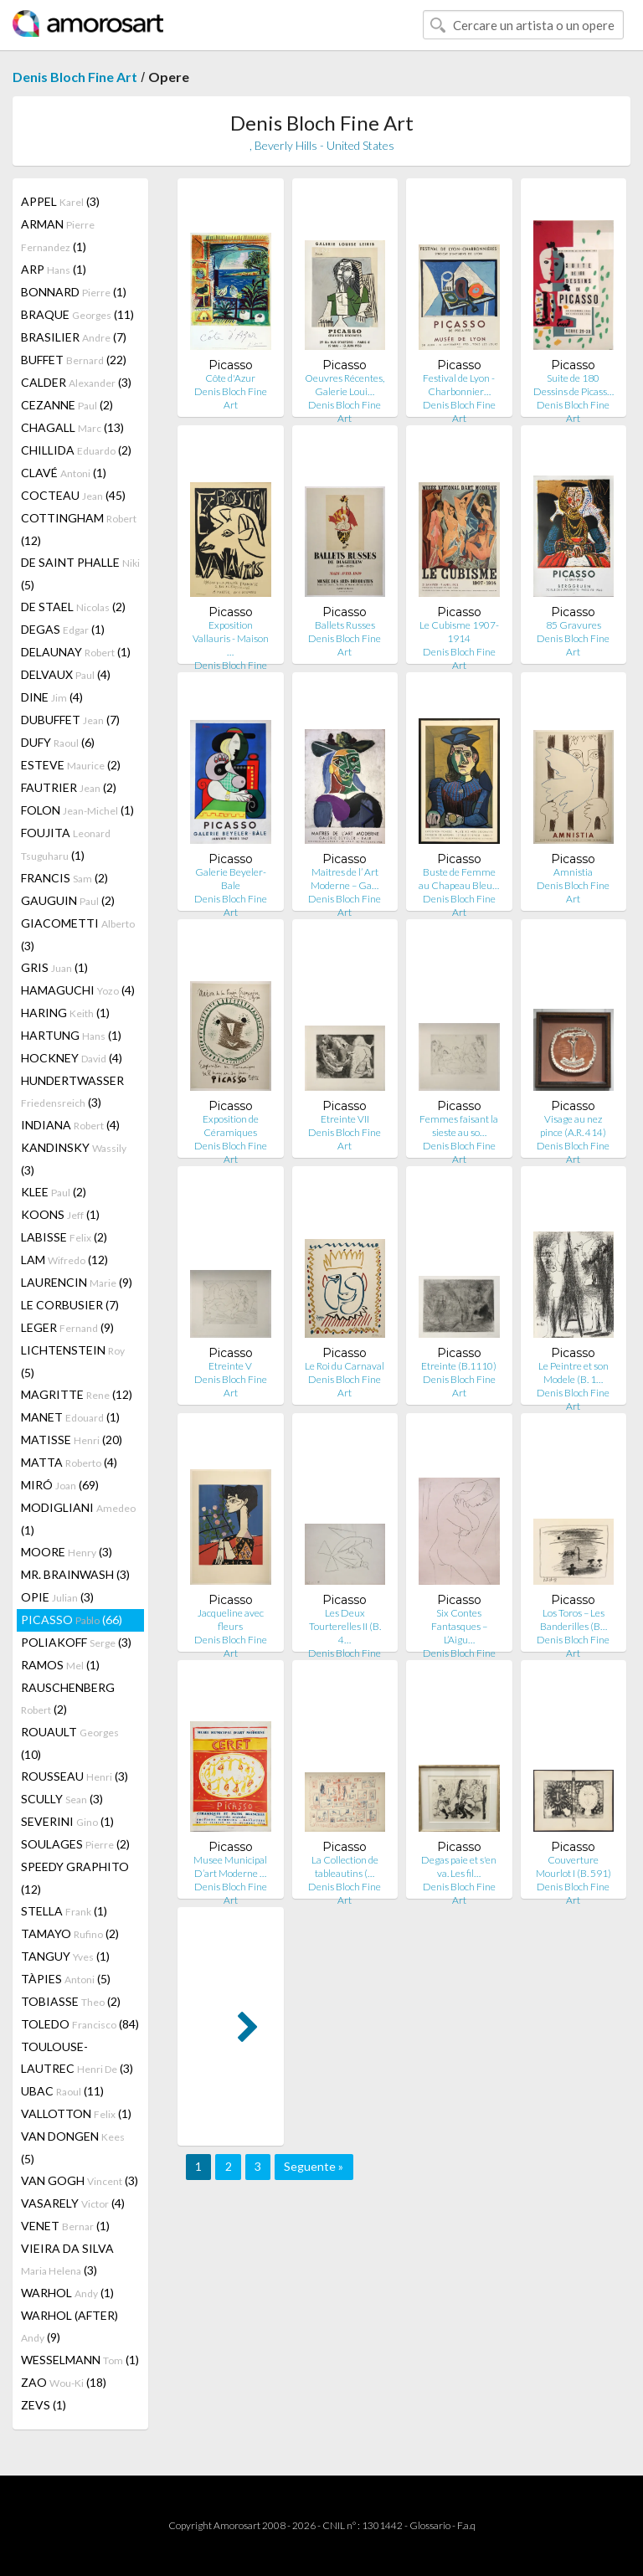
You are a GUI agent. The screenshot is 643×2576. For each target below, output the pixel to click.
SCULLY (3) (62, 1799)
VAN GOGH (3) (79, 2180)
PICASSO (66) (71, 1619)
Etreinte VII (345, 1119)
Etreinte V (230, 1366)
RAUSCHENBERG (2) (68, 1698)
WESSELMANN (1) (80, 2359)
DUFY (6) (58, 742)
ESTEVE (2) (71, 765)
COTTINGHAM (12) (78, 529)
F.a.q (466, 2525)
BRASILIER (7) (73, 337)
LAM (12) (64, 1259)
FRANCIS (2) (64, 878)
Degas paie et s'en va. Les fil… (458, 1866)
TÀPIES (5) (66, 1979)
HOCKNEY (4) (71, 1058)
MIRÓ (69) (60, 1485)
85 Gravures (573, 625)
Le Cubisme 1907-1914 (459, 632)
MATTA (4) (69, 1462)
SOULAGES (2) (75, 1844)
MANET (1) (70, 1417)
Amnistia (573, 872)
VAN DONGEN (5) (73, 2147)
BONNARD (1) (73, 292)
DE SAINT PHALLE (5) (80, 573)
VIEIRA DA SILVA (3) (67, 2259)
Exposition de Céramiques (231, 1126)
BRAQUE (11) (77, 314)
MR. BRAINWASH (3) (75, 1574)
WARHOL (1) (67, 2292)
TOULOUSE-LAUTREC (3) (77, 2057)
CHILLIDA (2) (76, 450)
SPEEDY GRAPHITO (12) (75, 1877)
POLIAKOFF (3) (76, 1642)
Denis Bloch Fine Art (75, 77)
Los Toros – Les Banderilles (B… (573, 1619)
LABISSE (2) (64, 1237)
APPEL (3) (60, 201)
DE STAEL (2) (73, 606)
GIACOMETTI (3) (78, 934)
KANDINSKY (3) (73, 1158)
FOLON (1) (77, 810)
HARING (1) (65, 1012)
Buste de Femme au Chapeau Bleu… (459, 879)
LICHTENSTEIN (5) (73, 1361)
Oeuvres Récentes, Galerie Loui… (344, 385)
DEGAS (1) (63, 629)
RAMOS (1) (60, 1665)
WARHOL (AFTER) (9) (69, 2326)
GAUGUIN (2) (68, 900)
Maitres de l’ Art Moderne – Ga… (344, 879)
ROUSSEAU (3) (74, 1776)
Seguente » (313, 2166)
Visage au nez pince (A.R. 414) (573, 1126)
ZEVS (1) (43, 2405)
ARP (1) (53, 269)
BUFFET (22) (73, 359)
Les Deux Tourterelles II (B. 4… (345, 1626)
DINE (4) (52, 697)
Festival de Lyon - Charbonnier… (459, 385)
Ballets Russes (345, 625)
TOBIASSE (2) (71, 2001)
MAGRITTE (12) (76, 1394)
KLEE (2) (53, 1192)
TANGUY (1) (65, 1956)
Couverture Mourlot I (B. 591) (573, 1866)
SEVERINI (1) (67, 1821)
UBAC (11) (62, 2091)
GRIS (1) (54, 967)
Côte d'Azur (230, 378)
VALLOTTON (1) (76, 2113)
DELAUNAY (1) (76, 652)
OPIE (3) (57, 1597)
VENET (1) (65, 2226)
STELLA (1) (64, 1911)
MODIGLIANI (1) (78, 1518)
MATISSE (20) (71, 1439)
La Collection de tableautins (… (344, 1866)
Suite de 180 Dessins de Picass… (573, 385)
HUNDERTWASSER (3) (72, 1091)
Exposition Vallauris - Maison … (231, 638)
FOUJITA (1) (66, 843)
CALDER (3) (76, 382)
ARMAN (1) (58, 235)
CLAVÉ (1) (63, 472)
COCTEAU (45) (73, 495)
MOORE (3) (66, 1552)
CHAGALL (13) (72, 427)
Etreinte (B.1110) (458, 1366)
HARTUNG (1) (71, 1035)
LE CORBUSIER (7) (70, 1305)
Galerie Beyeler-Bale (230, 879)
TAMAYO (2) (70, 1933)
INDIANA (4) (70, 1125)
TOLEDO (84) (80, 2024)
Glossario (429, 2525)
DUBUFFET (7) (70, 719)
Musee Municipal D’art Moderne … (230, 1866)
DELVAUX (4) (66, 674)
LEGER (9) (67, 1327)
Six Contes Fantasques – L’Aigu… (459, 1626)
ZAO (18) (63, 2382)
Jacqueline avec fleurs (231, 1619)
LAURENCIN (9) (76, 1282)
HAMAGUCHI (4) (78, 990)
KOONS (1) (60, 1214)
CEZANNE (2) (67, 405)
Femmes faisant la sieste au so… (458, 1126)
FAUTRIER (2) (68, 787)
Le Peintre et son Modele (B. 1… (573, 1373)
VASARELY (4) (73, 2203)
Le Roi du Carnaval (344, 1366)
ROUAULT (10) (70, 1743)
